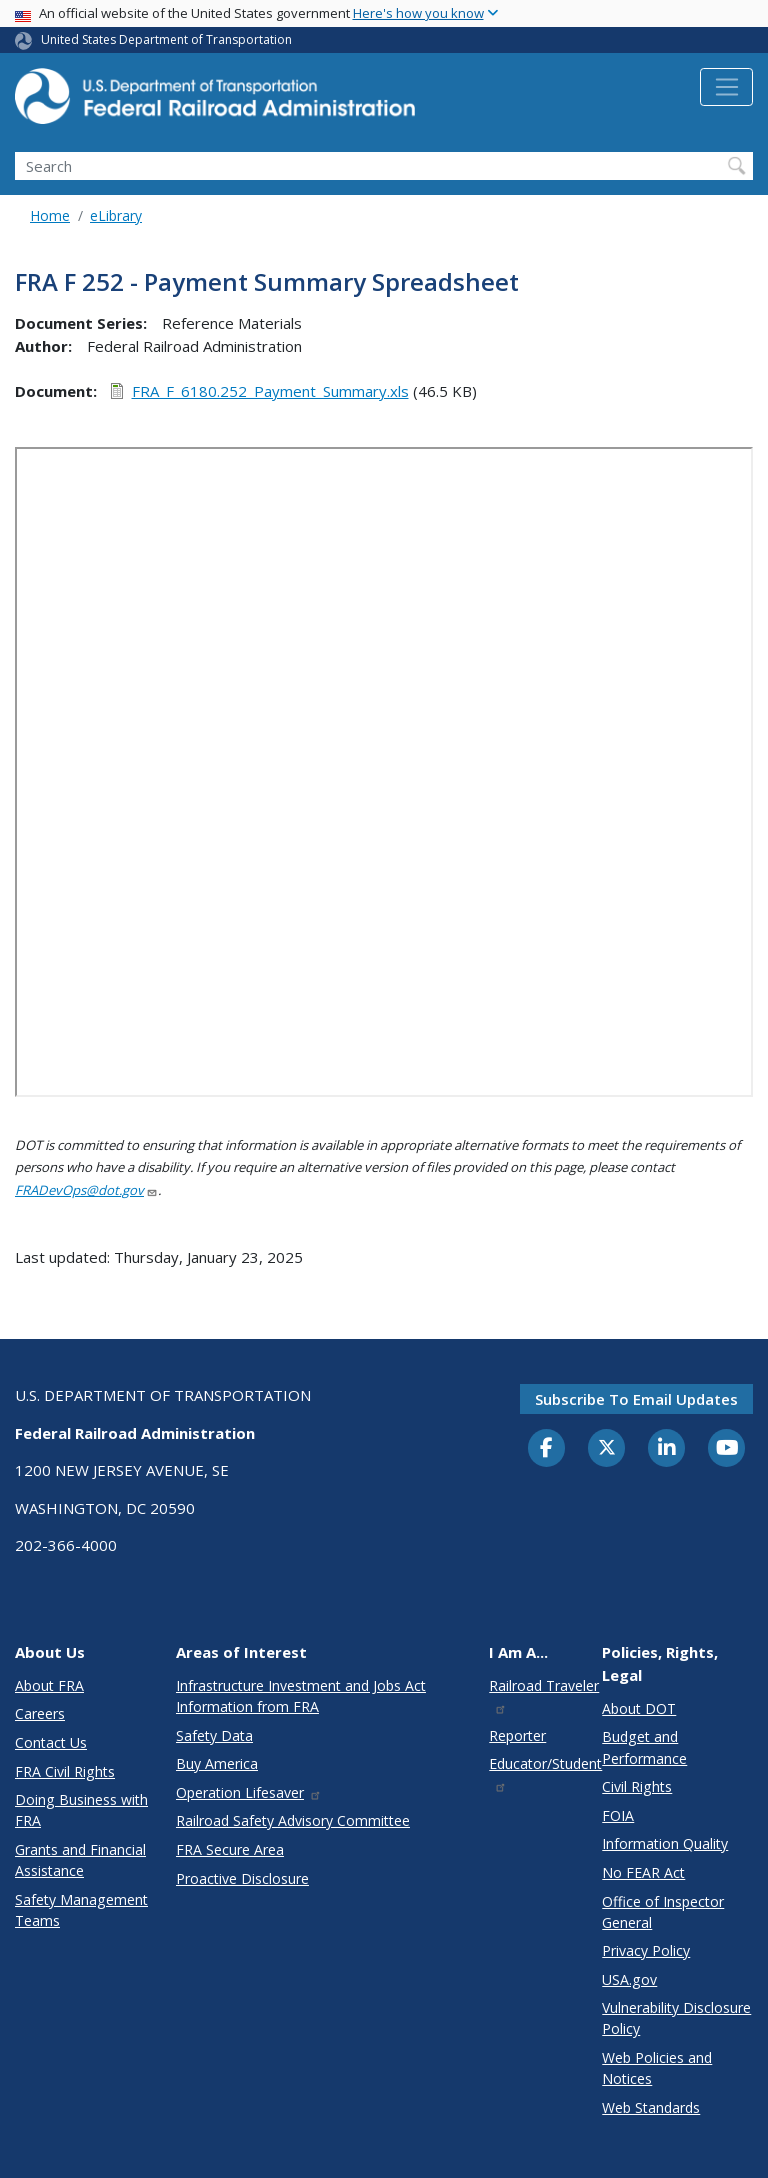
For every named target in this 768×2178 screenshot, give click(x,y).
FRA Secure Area (230, 1849)
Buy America (217, 1763)
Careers (40, 1713)
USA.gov (629, 1979)
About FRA (49, 1685)
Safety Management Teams (81, 1910)
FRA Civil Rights (65, 1771)
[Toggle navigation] (726, 87)
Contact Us (51, 1742)
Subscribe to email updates (636, 1399)
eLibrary (116, 215)
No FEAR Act (643, 1872)
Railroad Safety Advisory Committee (293, 1820)
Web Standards (651, 2107)
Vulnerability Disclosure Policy (676, 2018)
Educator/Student (545, 1773)
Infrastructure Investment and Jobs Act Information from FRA (301, 1696)
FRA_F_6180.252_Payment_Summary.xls (270, 391)
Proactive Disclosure (242, 1878)
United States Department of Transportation (166, 39)
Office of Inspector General (663, 1912)
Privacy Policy (646, 1950)
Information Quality (665, 1843)
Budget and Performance (644, 1747)
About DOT (639, 1708)
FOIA (618, 1815)
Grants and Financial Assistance (80, 1860)
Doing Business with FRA (81, 1810)
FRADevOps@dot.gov (86, 1190)
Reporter (517, 1735)
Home (50, 215)
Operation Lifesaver (249, 1792)
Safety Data (214, 1735)
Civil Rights (637, 1786)
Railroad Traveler (544, 1695)
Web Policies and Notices (657, 2068)
